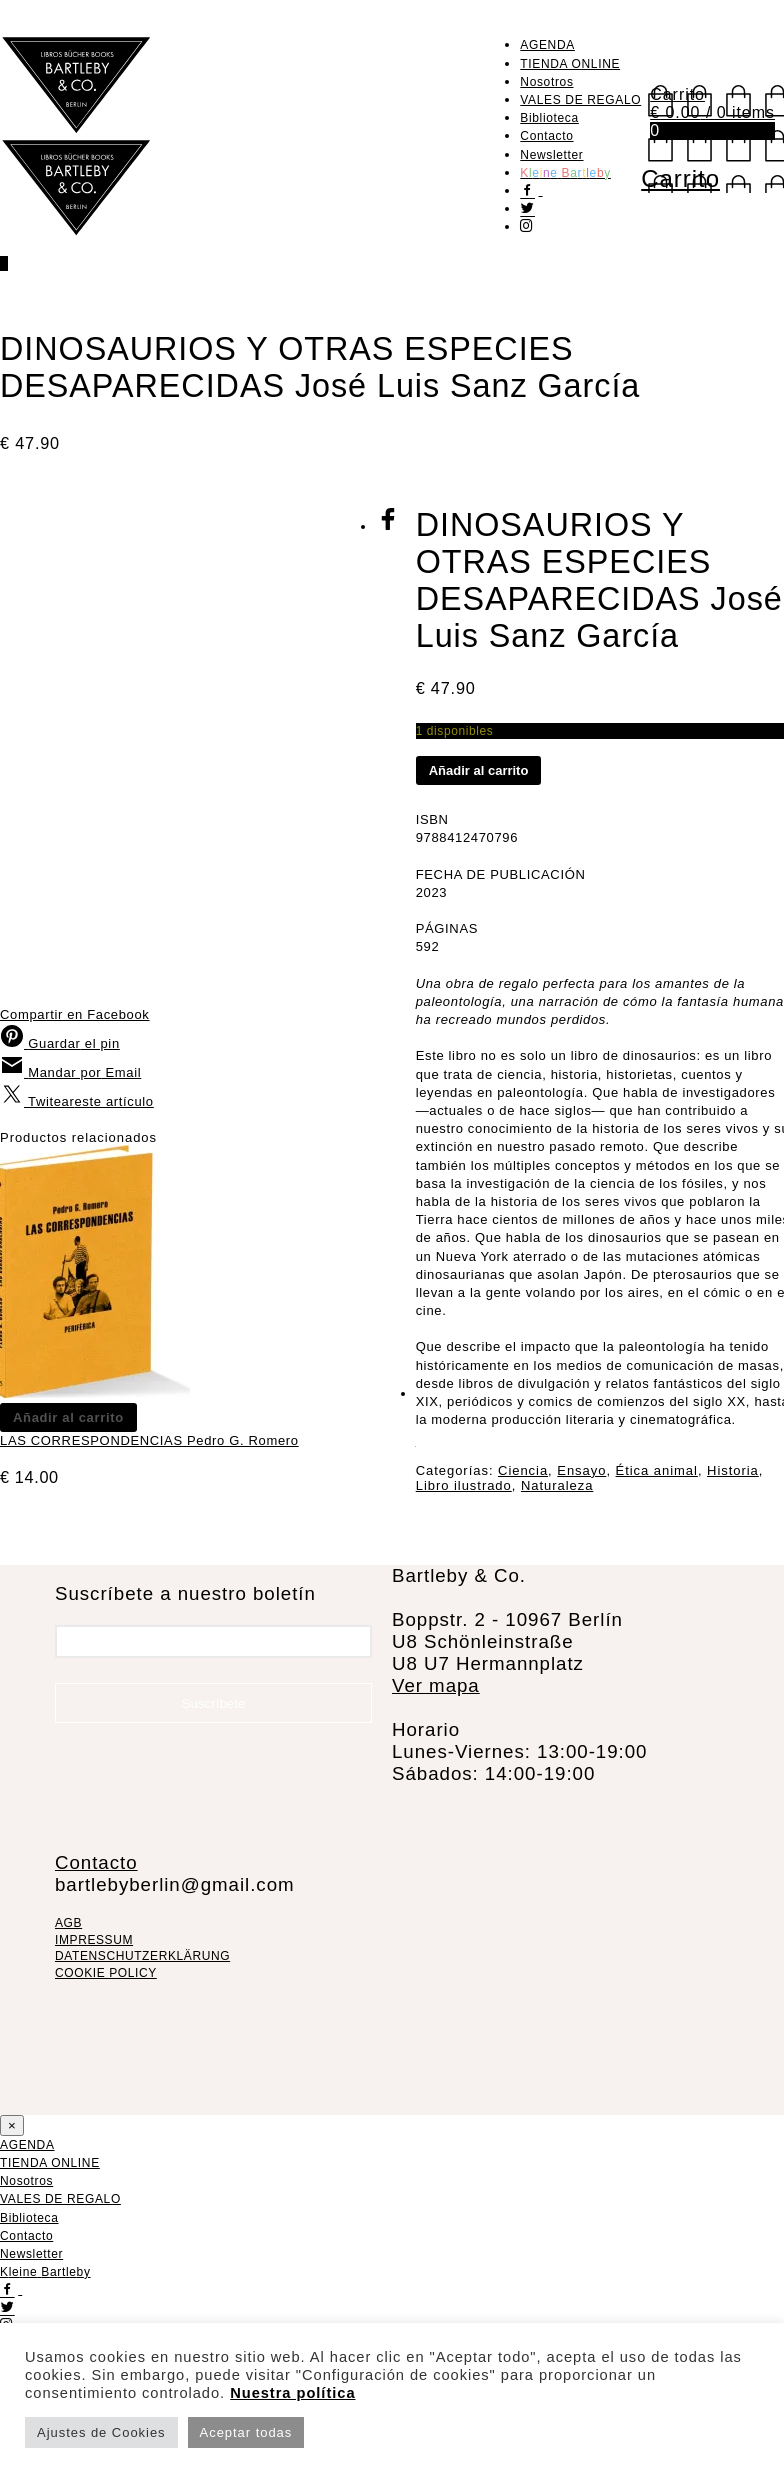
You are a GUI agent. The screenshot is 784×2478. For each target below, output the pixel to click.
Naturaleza (557, 1485)
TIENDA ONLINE (570, 64)
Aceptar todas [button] (246, 2432)
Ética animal (657, 1470)
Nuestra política (292, 2393)
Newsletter (551, 155)
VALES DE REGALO (580, 100)
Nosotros (546, 82)
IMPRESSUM (94, 1940)
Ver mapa (436, 1685)
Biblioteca (549, 118)
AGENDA (547, 45)
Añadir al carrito (479, 770)
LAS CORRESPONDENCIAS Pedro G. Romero (149, 1440)
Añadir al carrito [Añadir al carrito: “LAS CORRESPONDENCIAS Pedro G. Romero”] (68, 1417)
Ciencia (523, 1470)
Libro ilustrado (464, 1485)
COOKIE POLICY (106, 1973)
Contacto (546, 136)
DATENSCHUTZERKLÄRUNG (142, 1956)
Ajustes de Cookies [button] (101, 2432)
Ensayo (581, 1470)
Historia (733, 1470)
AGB (68, 1923)
